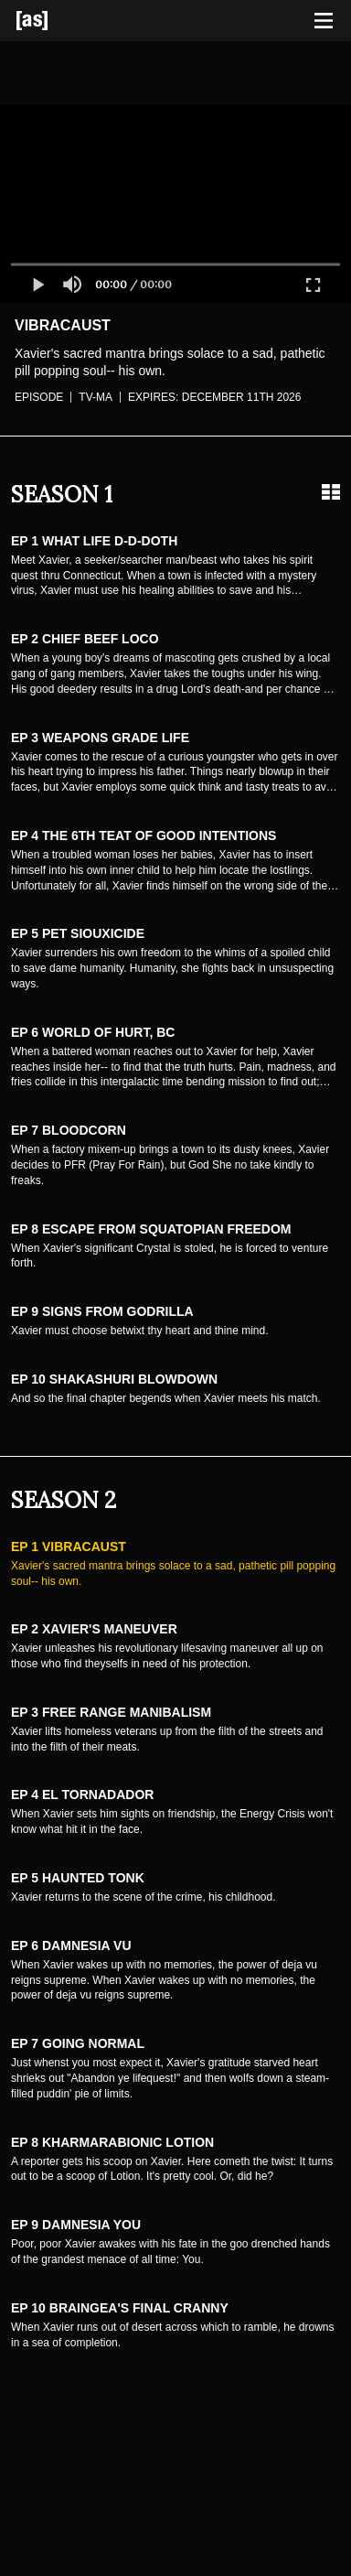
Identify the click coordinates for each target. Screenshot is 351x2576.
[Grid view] (331, 492)
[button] (37, 284)
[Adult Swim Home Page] (55, 20)
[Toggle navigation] (323, 21)
